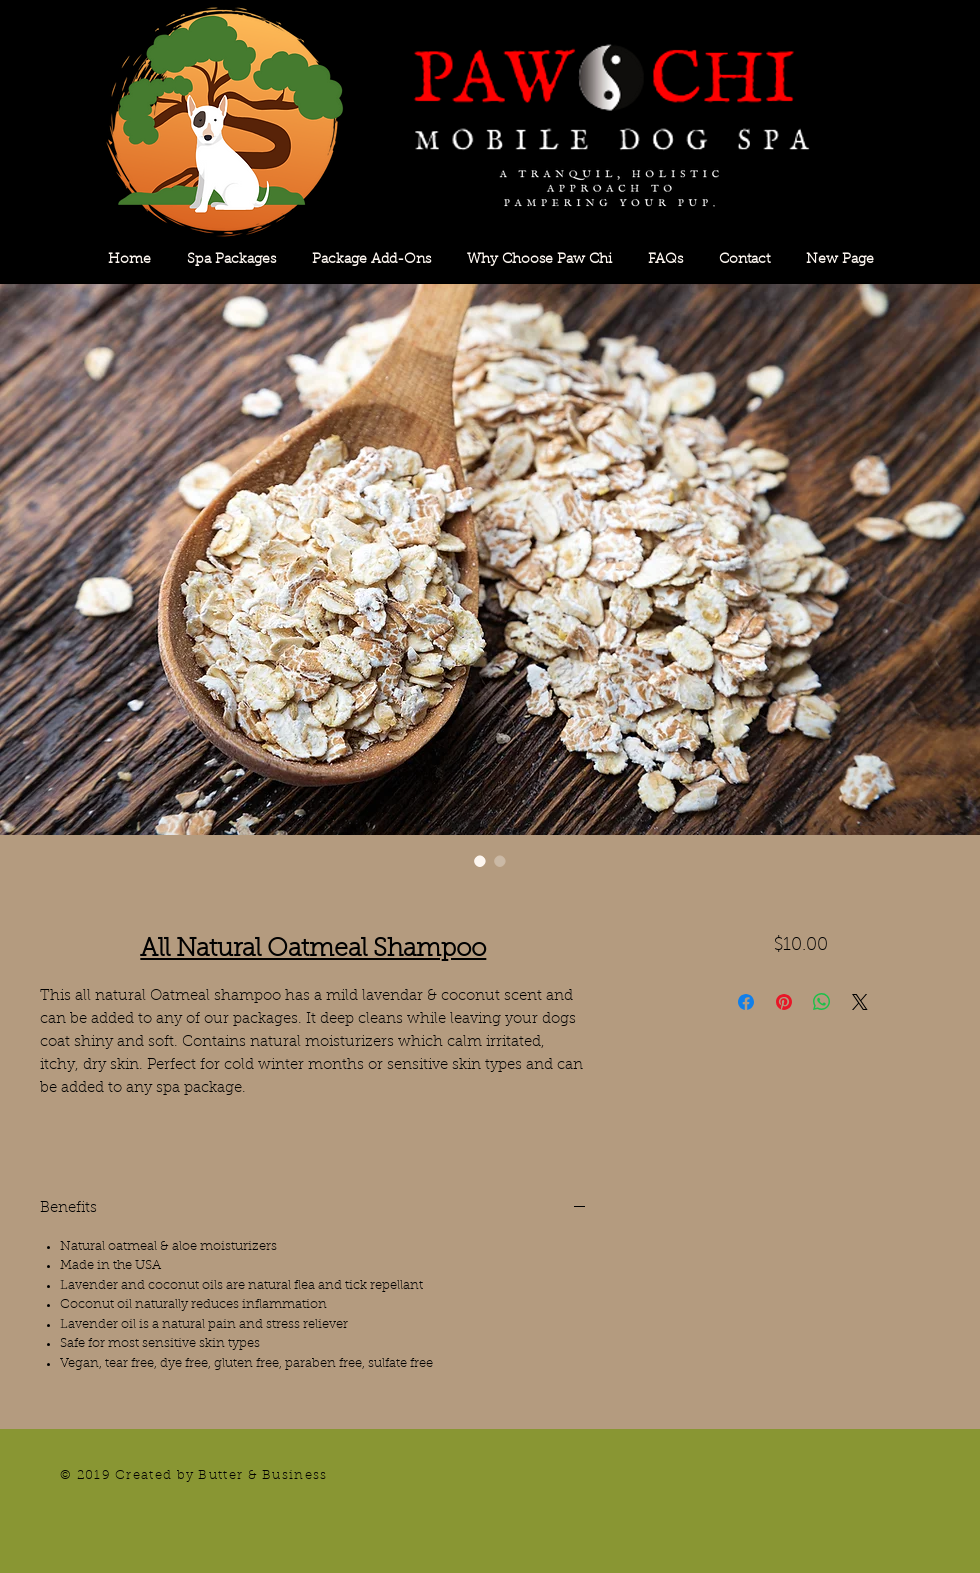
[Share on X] (860, 1002)
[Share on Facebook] (746, 1002)
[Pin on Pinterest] (784, 1002)
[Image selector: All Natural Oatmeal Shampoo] (480, 861)
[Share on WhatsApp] (822, 1002)
